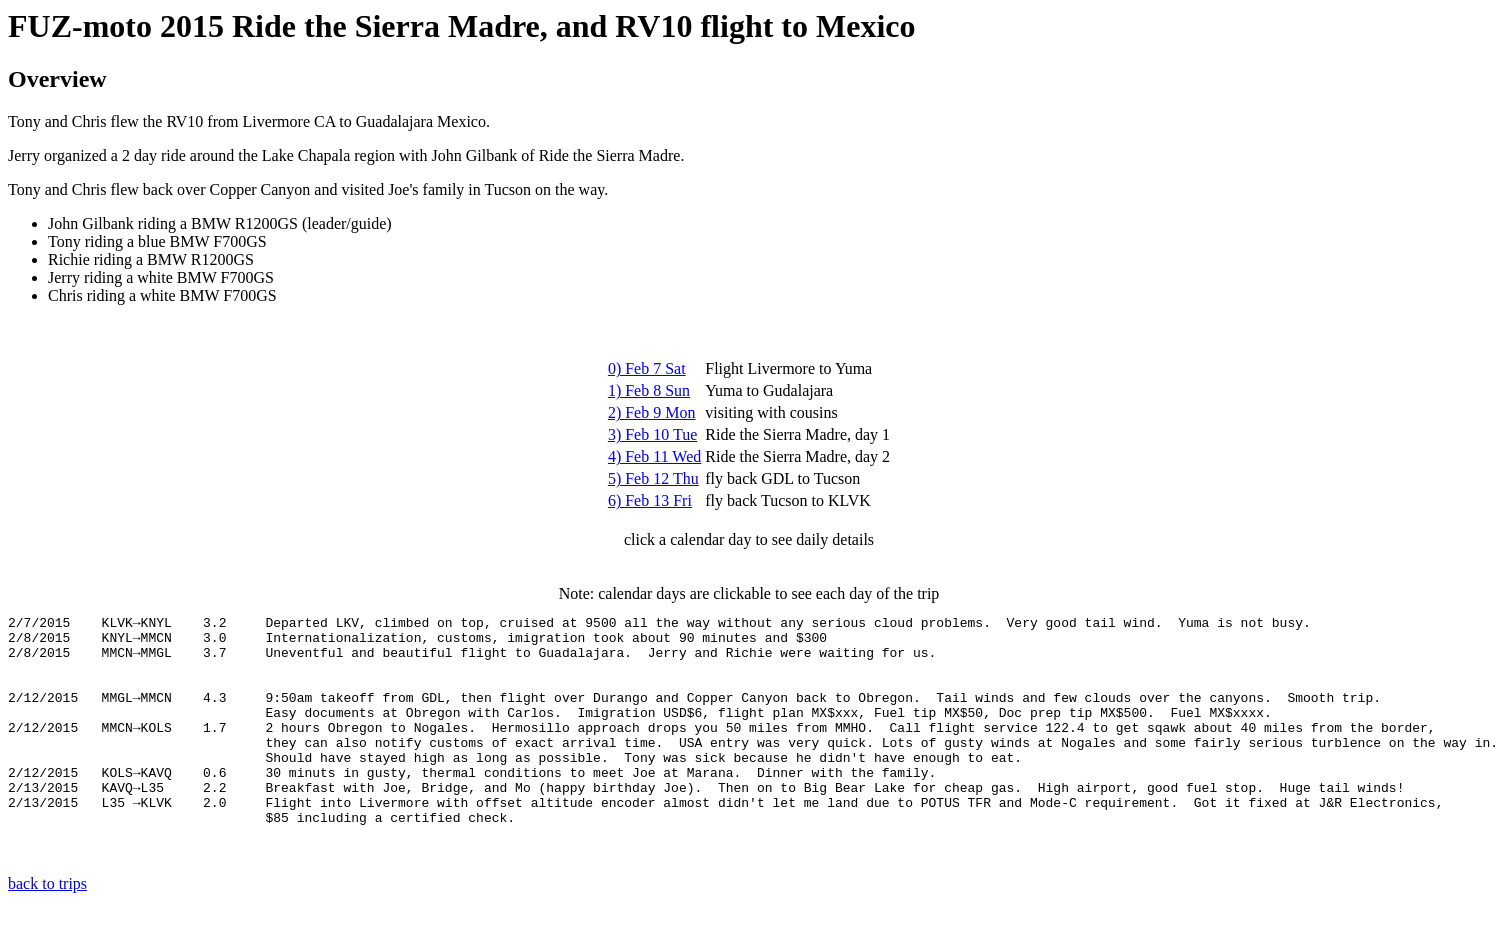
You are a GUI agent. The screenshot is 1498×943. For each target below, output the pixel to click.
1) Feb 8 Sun (649, 390)
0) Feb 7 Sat (647, 368)
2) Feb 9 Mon (652, 412)
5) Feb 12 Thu (653, 478)
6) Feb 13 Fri (650, 500)
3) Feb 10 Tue (652, 434)
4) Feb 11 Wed (654, 456)
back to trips (47, 925)
